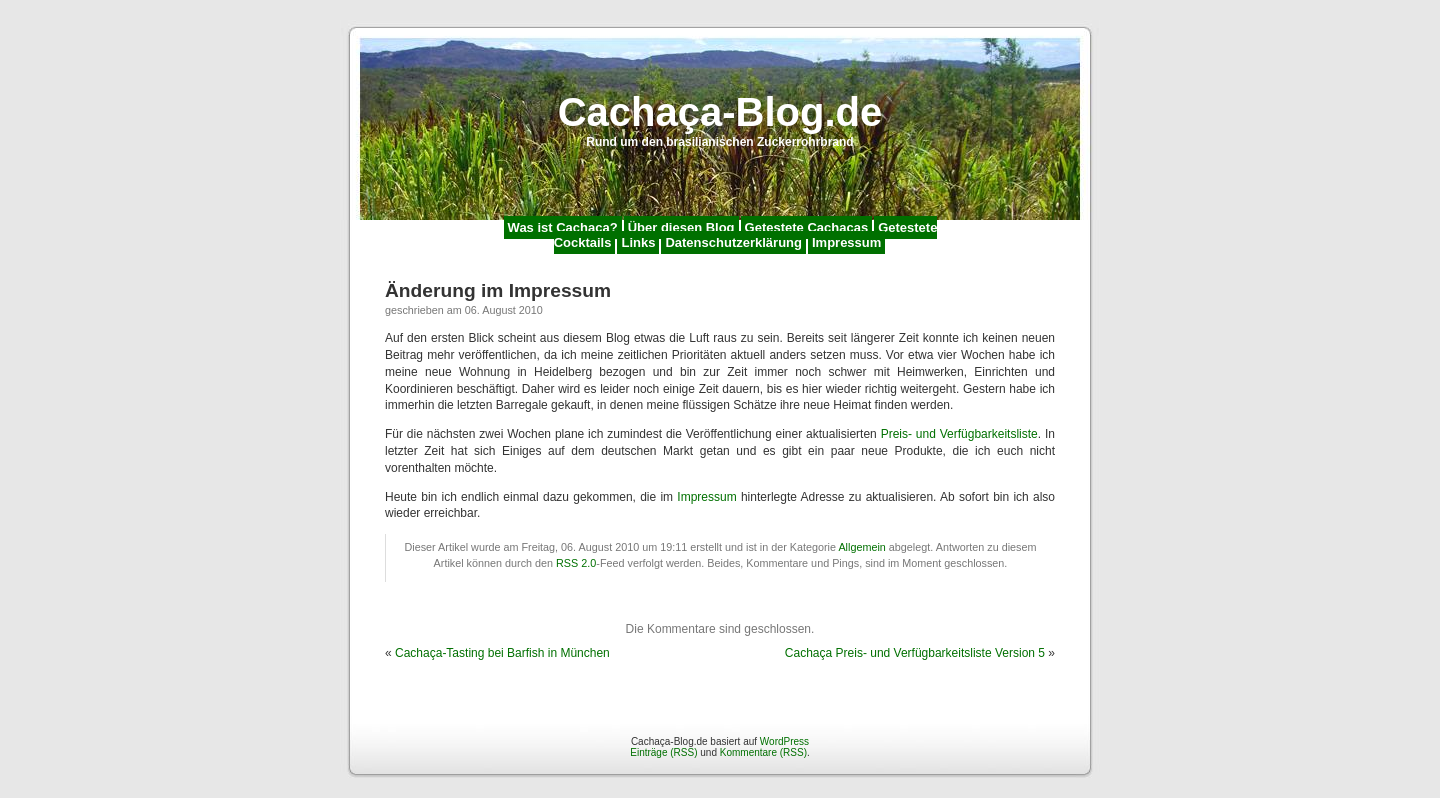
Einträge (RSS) (663, 752)
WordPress (784, 741)
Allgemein (861, 547)
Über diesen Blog (681, 227)
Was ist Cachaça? (563, 227)
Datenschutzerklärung (733, 242)
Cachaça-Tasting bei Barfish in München (502, 653)
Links (638, 242)
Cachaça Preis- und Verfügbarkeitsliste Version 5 (915, 653)
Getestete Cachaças (807, 227)
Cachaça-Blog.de (720, 112)
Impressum (846, 242)
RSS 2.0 (576, 563)
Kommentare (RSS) (763, 752)
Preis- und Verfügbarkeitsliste (959, 434)
